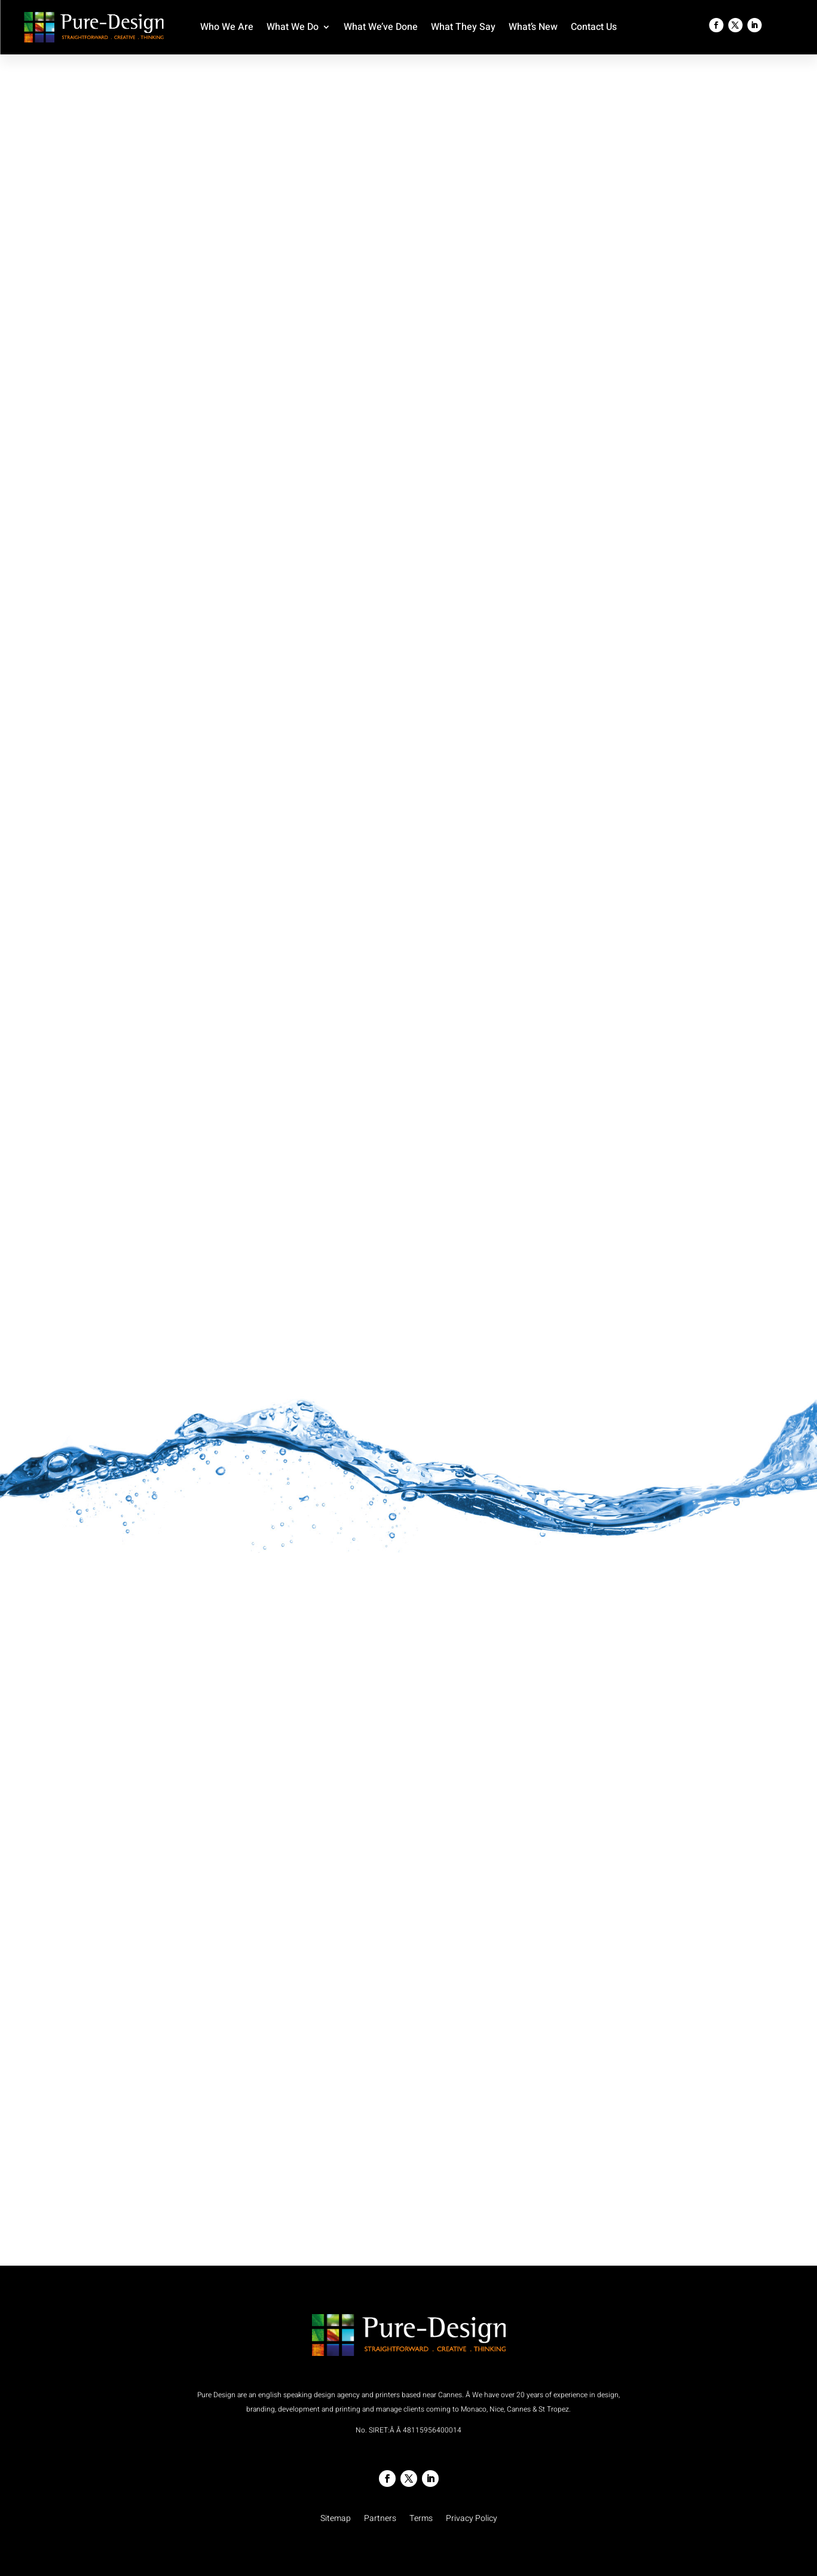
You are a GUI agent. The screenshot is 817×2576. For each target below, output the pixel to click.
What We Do (293, 28)
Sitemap (335, 2519)
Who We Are (226, 28)
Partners (380, 2519)
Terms (421, 2519)
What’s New (533, 28)
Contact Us (594, 28)
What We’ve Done (381, 28)
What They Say (463, 28)
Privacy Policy (471, 2519)
